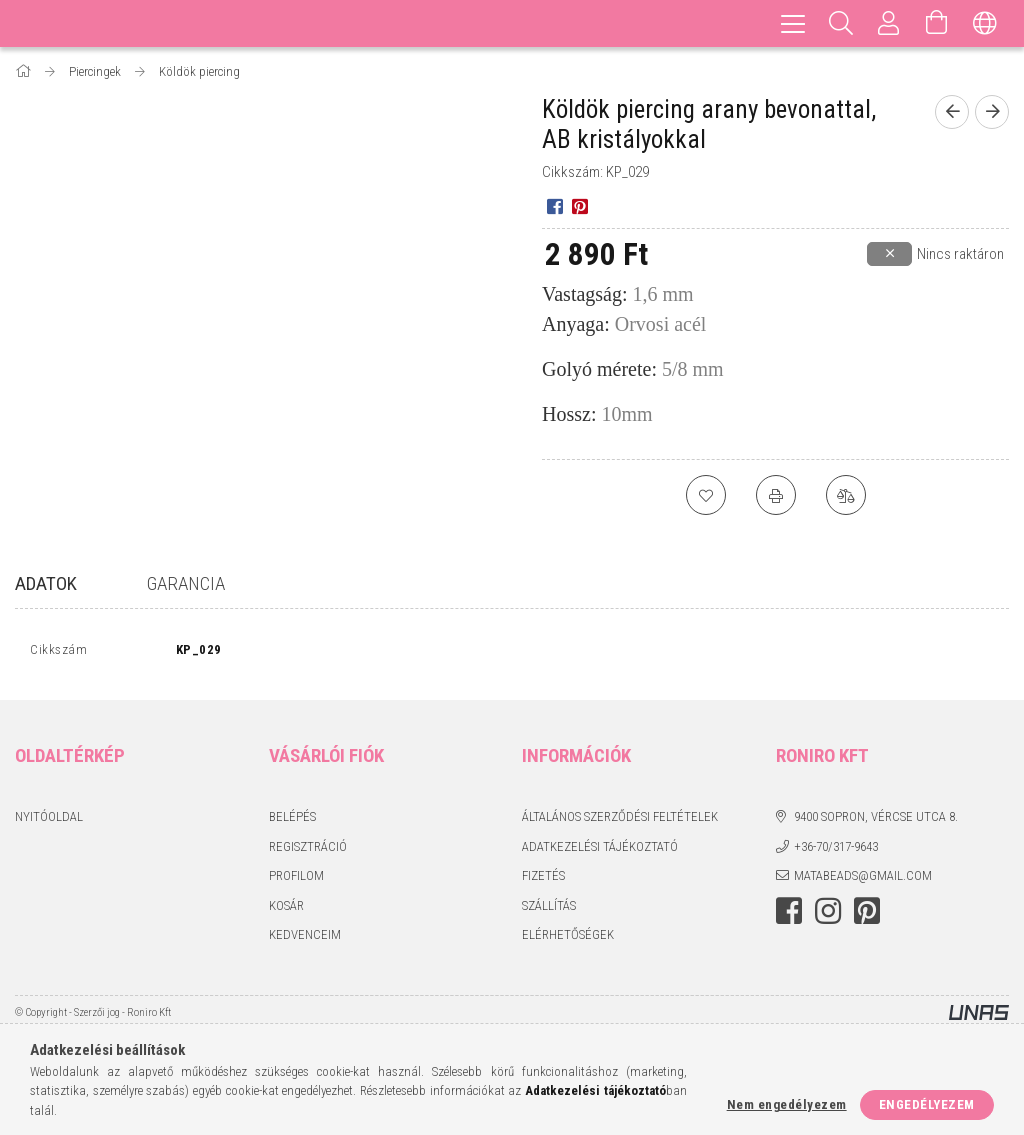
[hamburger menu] (793, 23)
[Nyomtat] (776, 495)
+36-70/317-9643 (836, 850)
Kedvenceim (305, 939)
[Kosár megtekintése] (937, 23)
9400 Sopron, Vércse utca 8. (876, 821)
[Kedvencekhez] (706, 495)
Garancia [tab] (186, 583)
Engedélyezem (927, 1104)
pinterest (867, 915)
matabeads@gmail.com (863, 880)
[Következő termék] (992, 112)
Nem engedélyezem (787, 1104)
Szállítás (549, 909)
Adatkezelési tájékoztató (600, 850)
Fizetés (543, 880)
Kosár (286, 909)
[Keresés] (841, 23)
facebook (789, 915)
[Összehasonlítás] (846, 495)
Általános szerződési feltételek (620, 821)
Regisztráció (308, 850)
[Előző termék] (952, 112)
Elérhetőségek (568, 939)
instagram (828, 915)
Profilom (296, 880)
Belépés (292, 821)
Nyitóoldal (49, 821)
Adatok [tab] (46, 583)
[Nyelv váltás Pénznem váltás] (985, 23)
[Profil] (889, 23)
